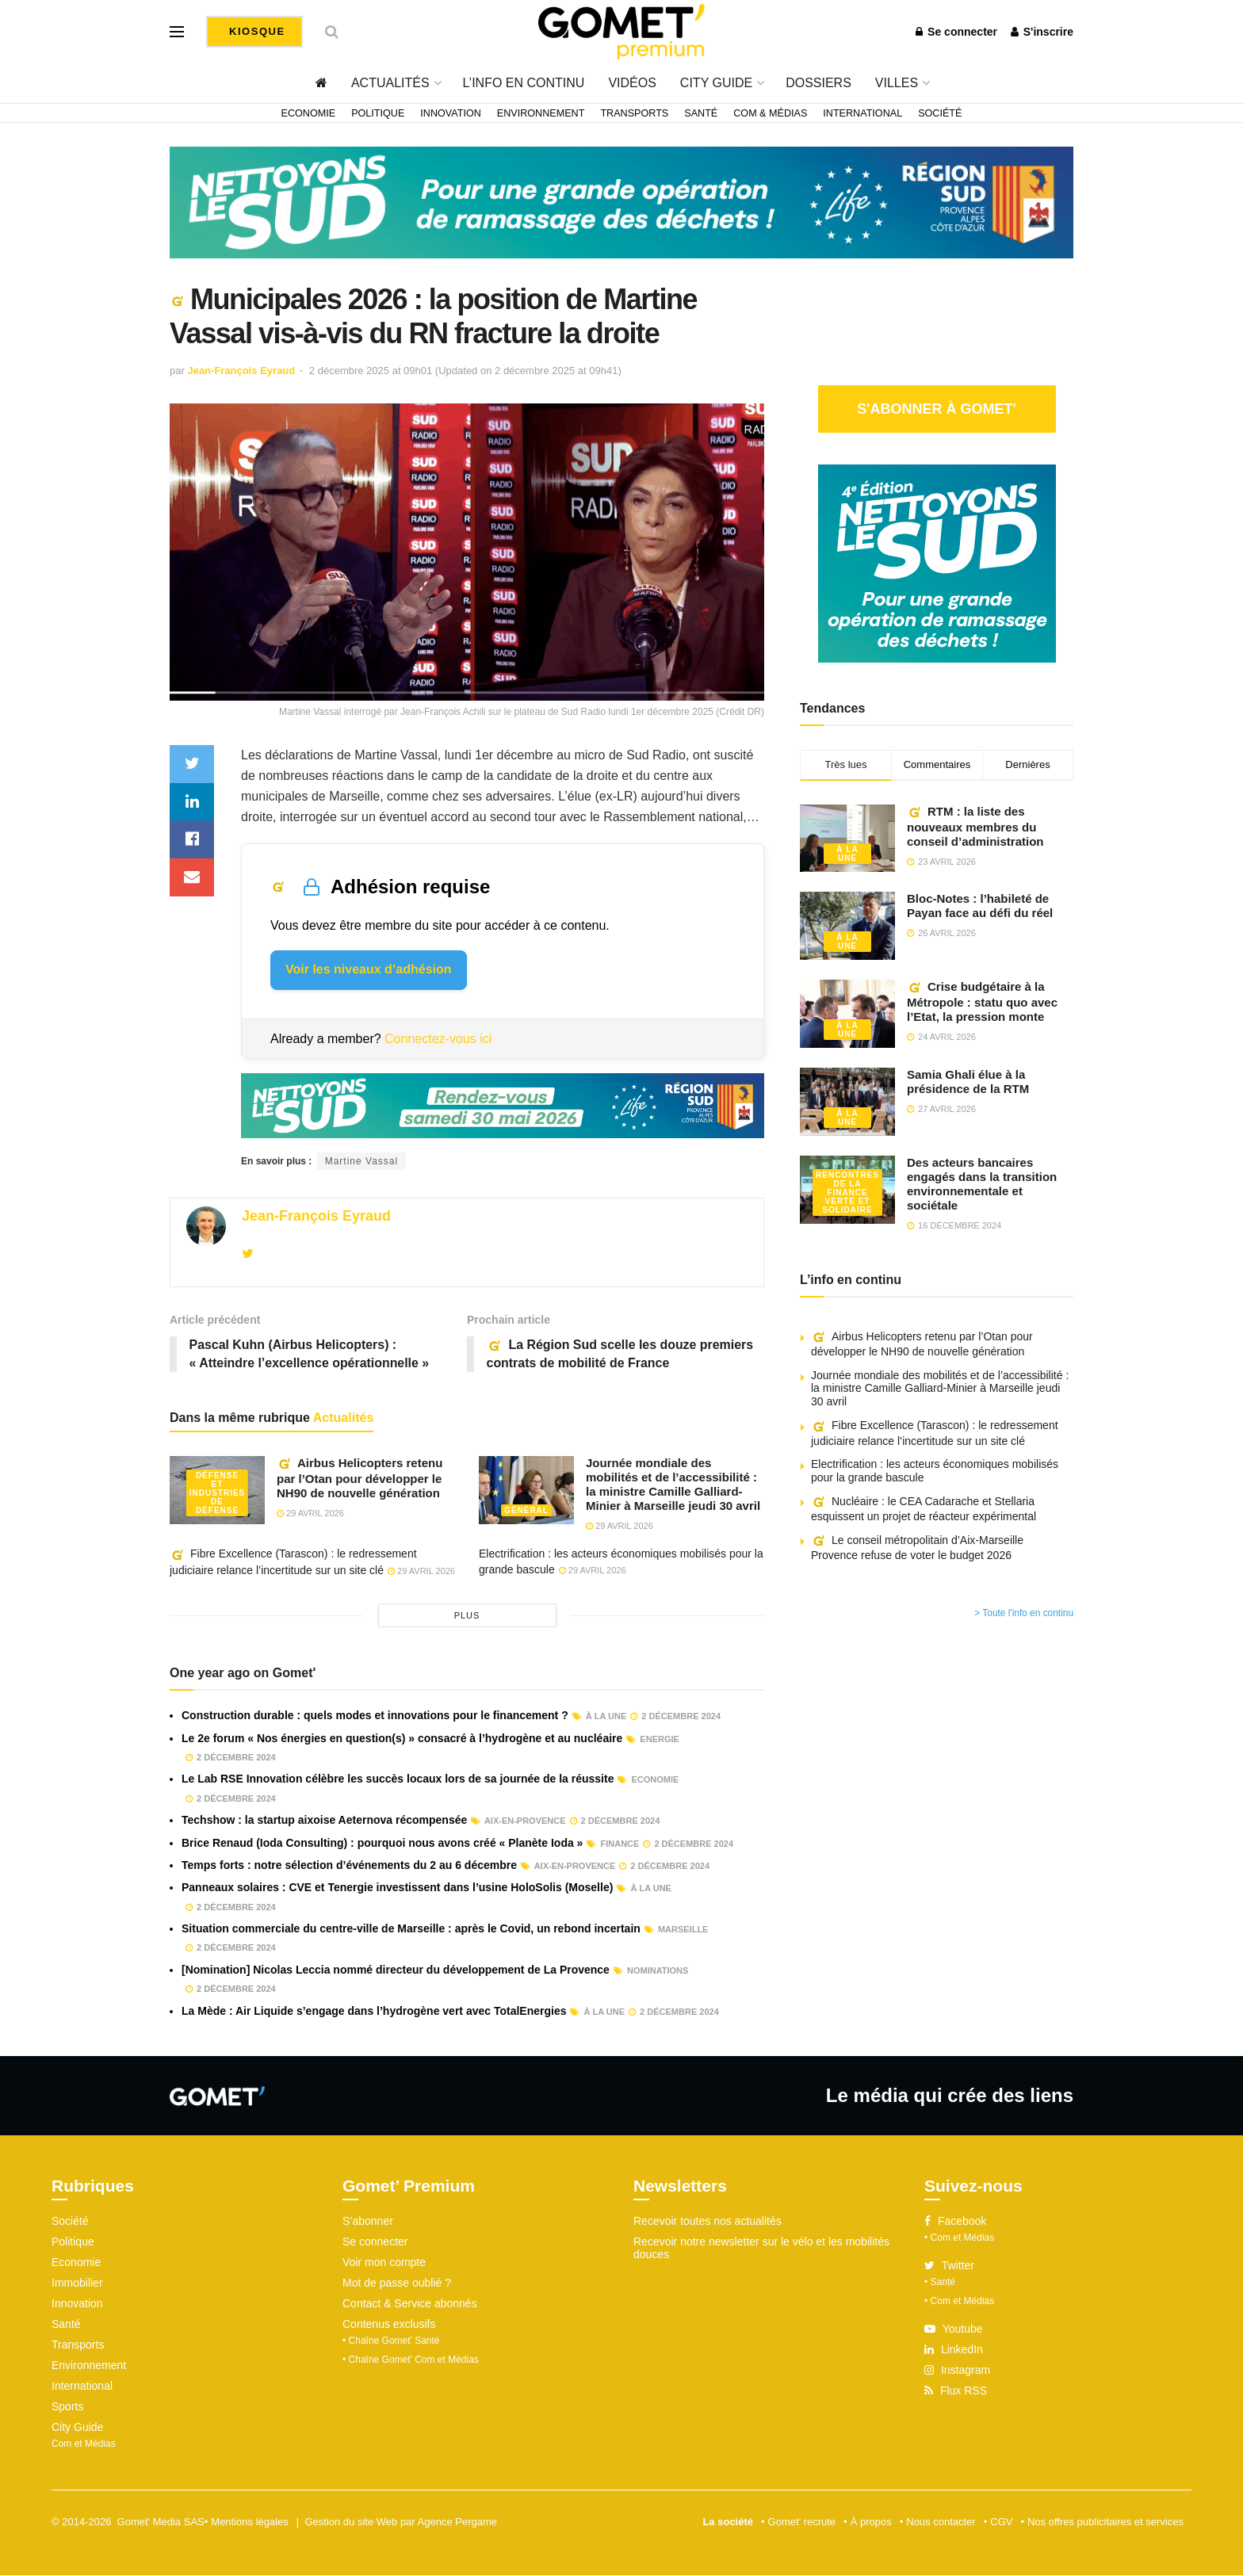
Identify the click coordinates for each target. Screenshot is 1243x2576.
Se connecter (956, 31)
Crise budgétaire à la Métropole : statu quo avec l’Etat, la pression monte (982, 1001)
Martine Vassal (361, 1161)
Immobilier (77, 2283)
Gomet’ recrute (802, 2522)
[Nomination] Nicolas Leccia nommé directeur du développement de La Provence (396, 1969)
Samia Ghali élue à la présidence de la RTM (968, 1081)
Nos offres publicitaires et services (1105, 2522)
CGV (1001, 2522)
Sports (67, 2407)
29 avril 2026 (310, 1513)
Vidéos (632, 83)
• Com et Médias (959, 2238)
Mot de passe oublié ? (396, 2283)
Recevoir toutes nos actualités (707, 2221)
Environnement (541, 113)
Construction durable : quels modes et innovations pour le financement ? (375, 1716)
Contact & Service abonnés (409, 2304)
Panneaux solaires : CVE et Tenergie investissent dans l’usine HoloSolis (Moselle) (397, 1888)
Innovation (450, 113)
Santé (700, 113)
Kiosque (255, 31)
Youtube (953, 2329)
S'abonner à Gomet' (936, 409)
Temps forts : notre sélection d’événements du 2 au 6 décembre (349, 1865)
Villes (896, 83)
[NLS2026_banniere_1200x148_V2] (621, 201)
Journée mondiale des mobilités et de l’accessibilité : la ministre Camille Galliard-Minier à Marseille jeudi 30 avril (673, 1484)
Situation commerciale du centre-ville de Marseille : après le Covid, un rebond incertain (411, 1928)
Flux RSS (955, 2391)
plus (467, 1616)
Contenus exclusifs (389, 2324)
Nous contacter (940, 2522)
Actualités (390, 83)
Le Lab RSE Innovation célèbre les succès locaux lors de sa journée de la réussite (398, 1779)
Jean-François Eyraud (241, 370)
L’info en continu (524, 83)
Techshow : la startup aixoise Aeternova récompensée (324, 1820)
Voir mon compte (384, 2263)
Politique (377, 113)
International (862, 113)
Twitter (949, 2266)
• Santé (939, 2282)
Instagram (957, 2370)
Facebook (955, 2221)
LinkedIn (953, 2350)
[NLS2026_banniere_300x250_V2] (937, 562)
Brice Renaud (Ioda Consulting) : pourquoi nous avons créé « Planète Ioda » (382, 1842)
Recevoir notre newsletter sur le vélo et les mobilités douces (761, 2248)
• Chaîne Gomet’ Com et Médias (410, 2360)
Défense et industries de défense (217, 1493)
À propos (871, 2522)
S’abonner (367, 2221)
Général (526, 1510)
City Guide (716, 83)
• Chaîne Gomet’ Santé (391, 2341)
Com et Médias (84, 2444)
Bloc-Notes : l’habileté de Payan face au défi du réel (980, 905)
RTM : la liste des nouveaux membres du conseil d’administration (975, 826)
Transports (634, 113)
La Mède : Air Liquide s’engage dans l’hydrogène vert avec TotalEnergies (374, 2011)
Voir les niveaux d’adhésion (368, 970)
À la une (847, 853)
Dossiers (818, 83)
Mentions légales (250, 2522)
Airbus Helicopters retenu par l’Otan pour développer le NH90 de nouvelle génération (359, 1478)
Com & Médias (770, 113)
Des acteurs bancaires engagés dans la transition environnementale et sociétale (982, 1184)
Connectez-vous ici (437, 1038)
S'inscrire (1042, 31)
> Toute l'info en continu (1023, 1613)
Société (940, 113)
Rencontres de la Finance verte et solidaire (847, 1192)
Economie (308, 113)
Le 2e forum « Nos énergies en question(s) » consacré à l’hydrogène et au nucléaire (402, 1738)
